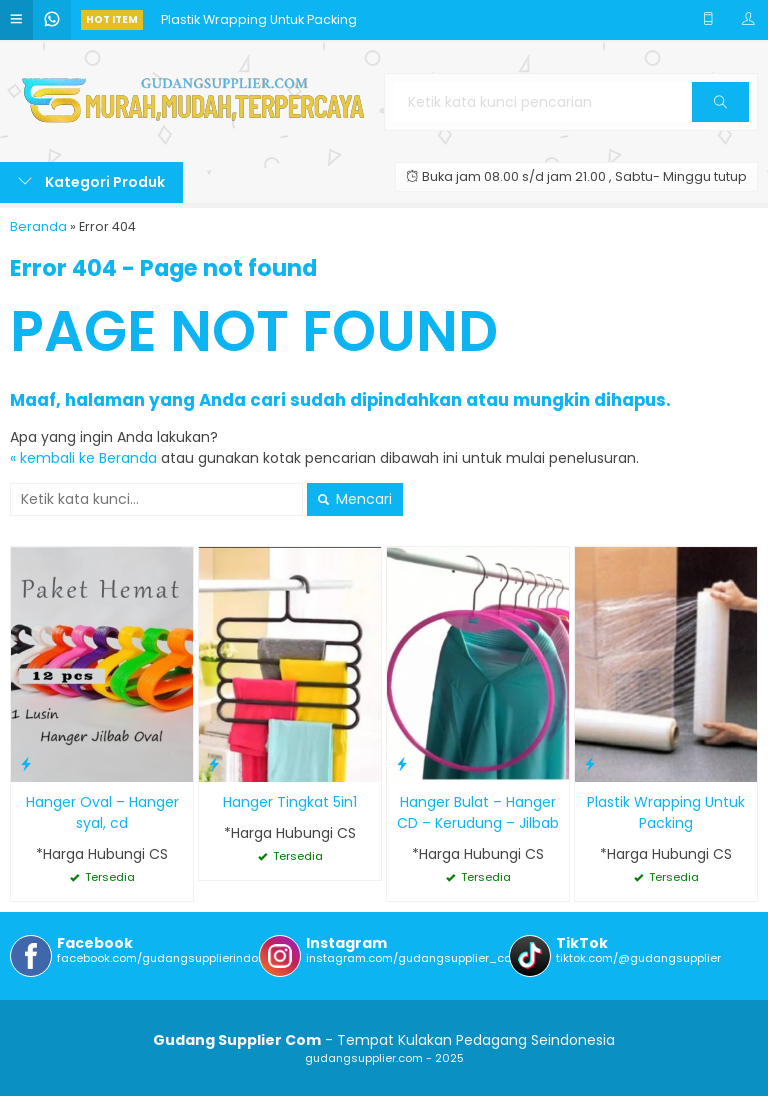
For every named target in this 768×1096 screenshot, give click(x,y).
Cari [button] (720, 108)
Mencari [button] (355, 499)
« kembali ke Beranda (83, 458)
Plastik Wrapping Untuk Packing (259, 19)
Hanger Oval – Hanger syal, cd (102, 812)
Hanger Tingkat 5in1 (290, 802)
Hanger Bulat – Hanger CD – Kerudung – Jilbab (478, 812)
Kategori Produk (91, 182)
